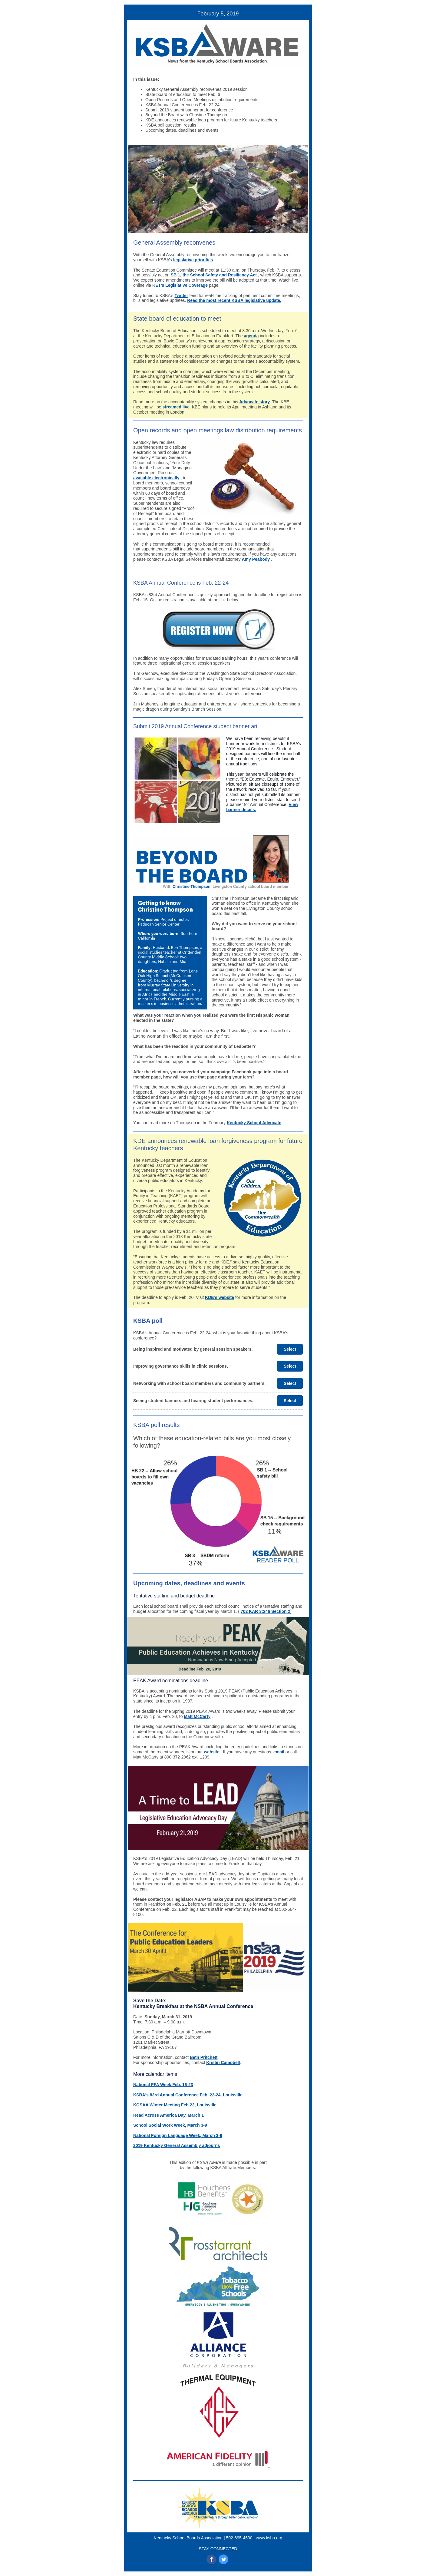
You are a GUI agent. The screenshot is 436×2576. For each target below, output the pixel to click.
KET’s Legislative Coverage (180, 285)
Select (290, 1349)
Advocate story (254, 401)
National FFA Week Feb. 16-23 (163, 2084)
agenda (251, 335)
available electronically (156, 477)
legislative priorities (193, 259)
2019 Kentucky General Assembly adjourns (176, 2145)
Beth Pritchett (204, 2057)
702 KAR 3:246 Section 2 (265, 1611)
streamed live (176, 407)
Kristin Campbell (223, 2062)
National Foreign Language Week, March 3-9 (177, 2135)
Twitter (181, 295)
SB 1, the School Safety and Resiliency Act (214, 274)
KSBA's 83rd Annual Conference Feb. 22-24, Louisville (188, 2094)
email (278, 1751)
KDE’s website (219, 1297)
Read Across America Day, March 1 (168, 2115)
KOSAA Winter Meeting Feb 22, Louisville (174, 2104)
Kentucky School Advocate (254, 1122)
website (211, 1751)
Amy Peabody (256, 559)
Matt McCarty (197, 1716)
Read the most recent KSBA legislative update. (234, 300)
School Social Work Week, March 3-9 (170, 2125)
